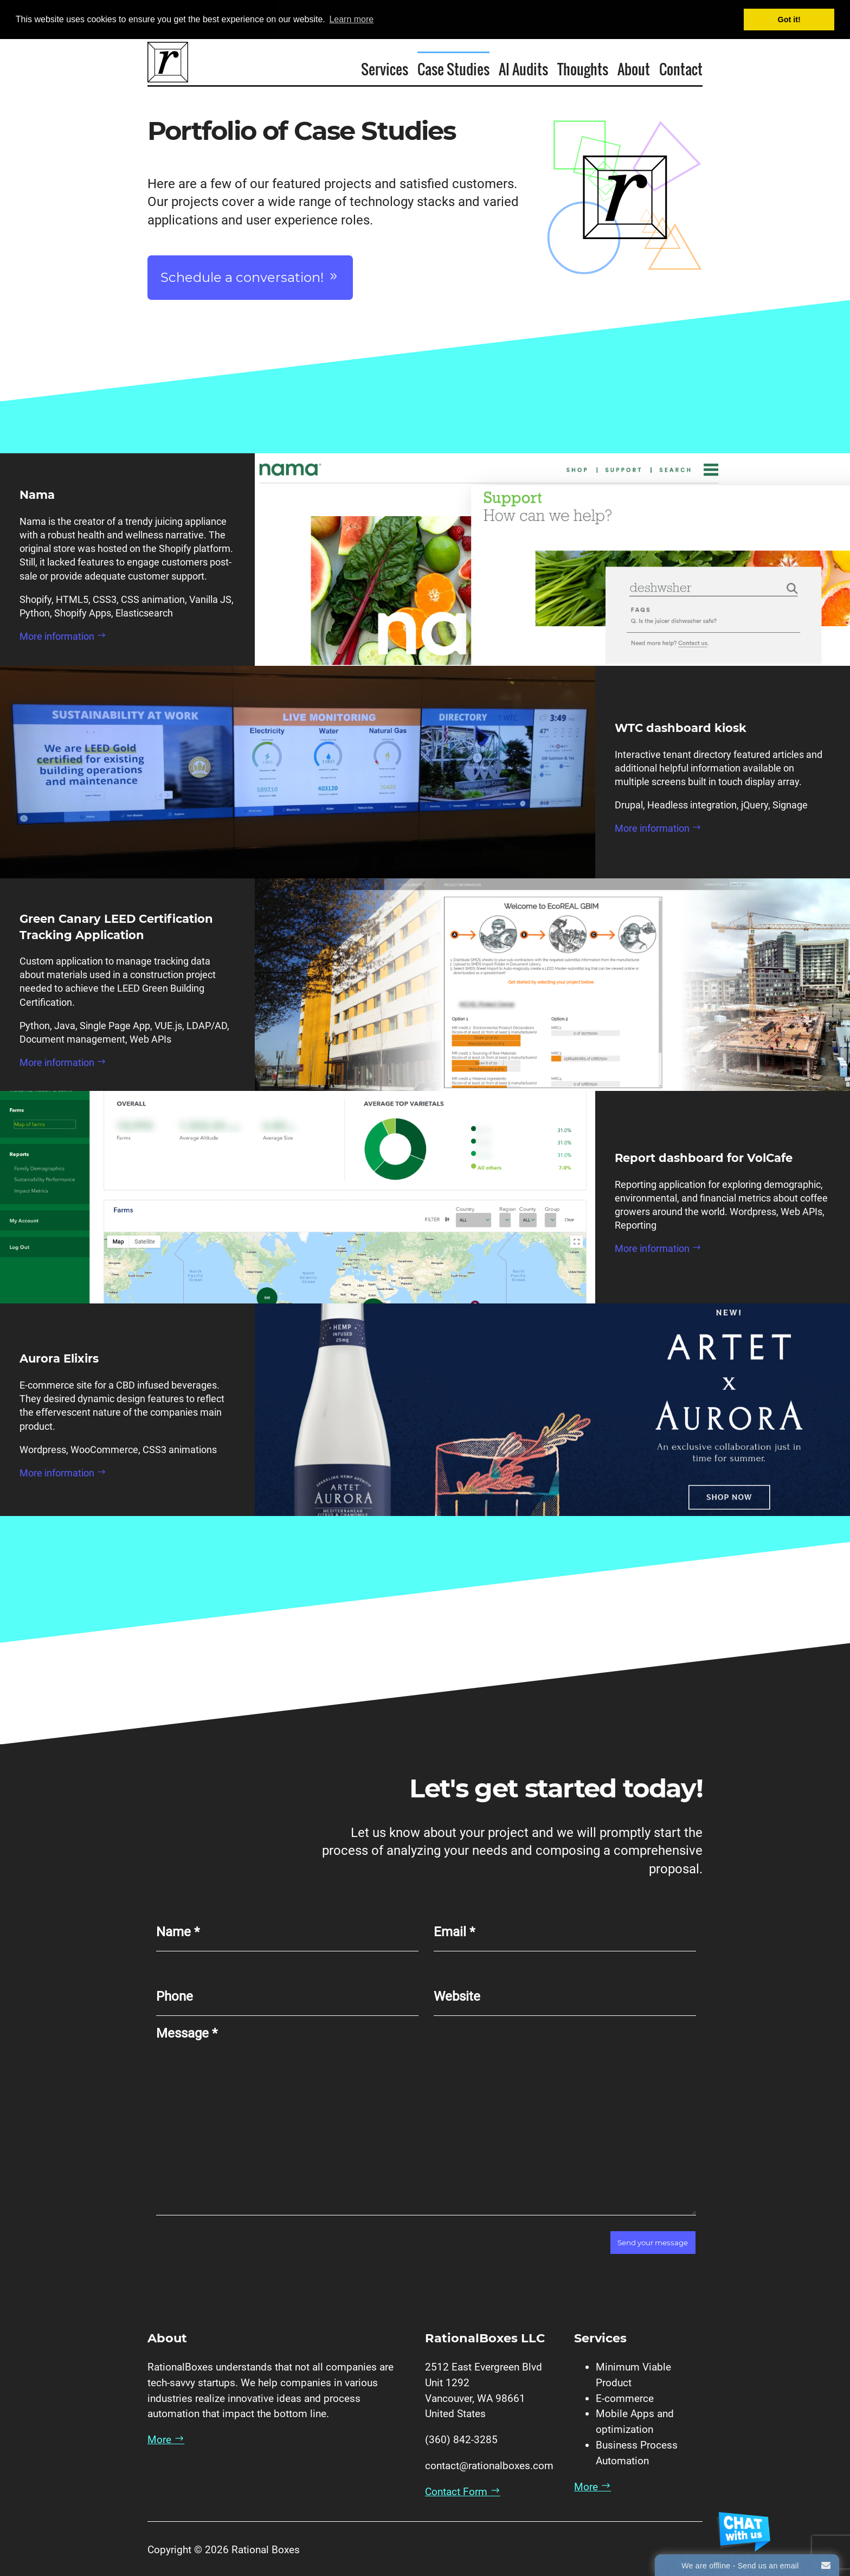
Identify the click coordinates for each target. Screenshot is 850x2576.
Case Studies (453, 68)
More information (63, 636)
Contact (681, 68)
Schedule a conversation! (250, 277)
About (633, 68)
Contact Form (462, 2491)
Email (454, 1931)
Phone (174, 1996)
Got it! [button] (789, 19)
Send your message (652, 2242)
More (165, 2439)
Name (177, 1931)
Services (384, 68)
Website (457, 1996)
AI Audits (523, 68)
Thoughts (582, 68)
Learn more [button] (351, 19)
